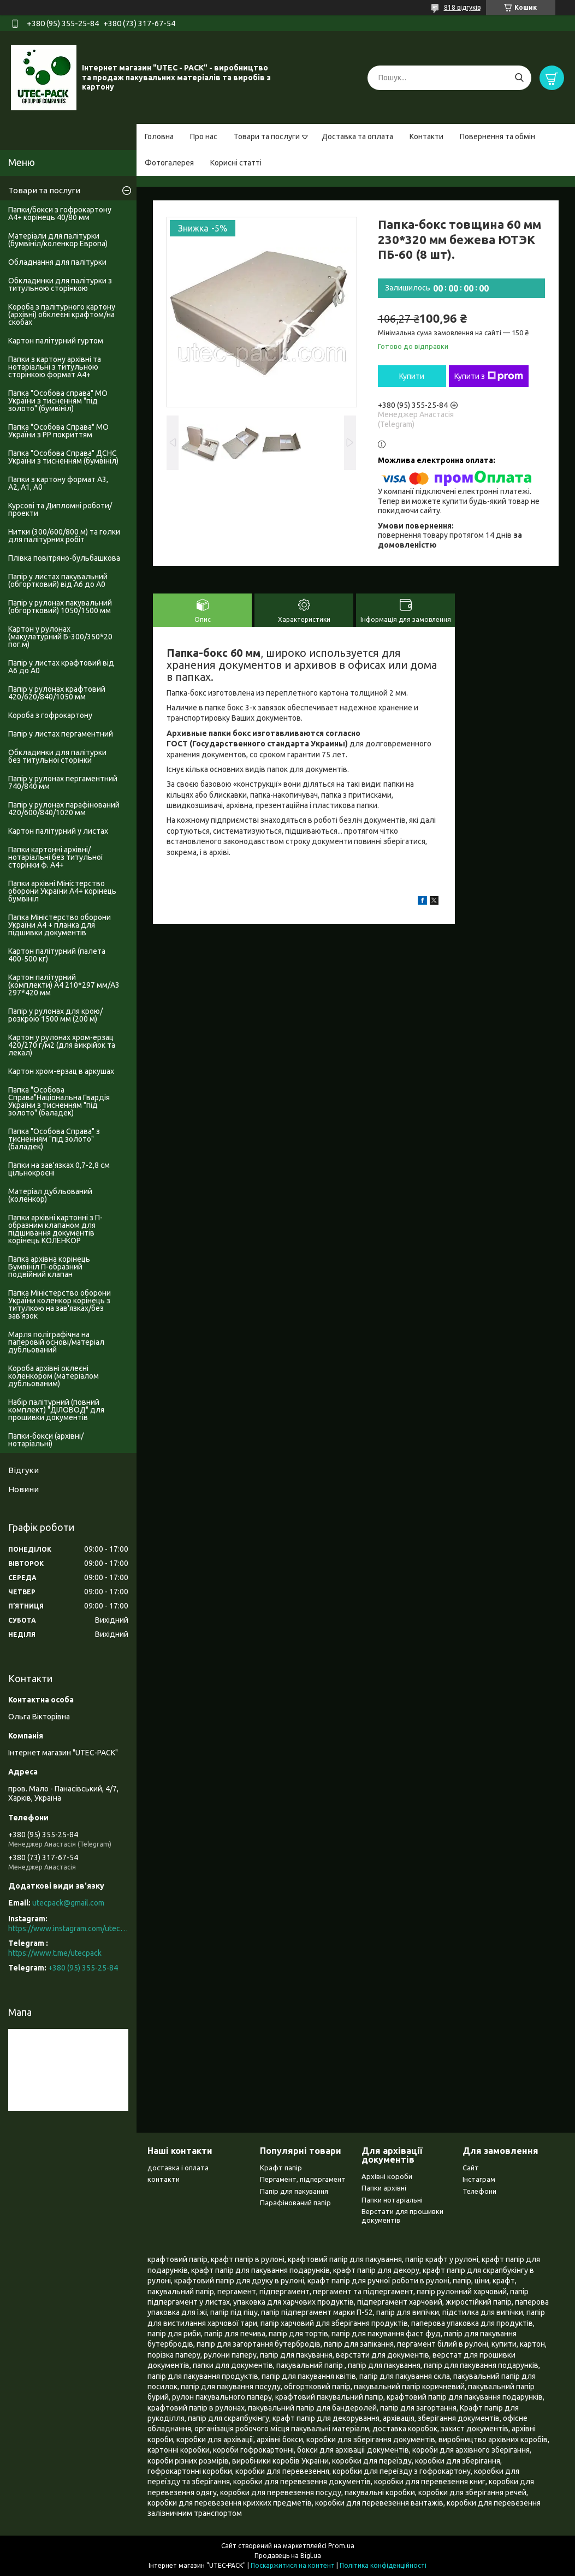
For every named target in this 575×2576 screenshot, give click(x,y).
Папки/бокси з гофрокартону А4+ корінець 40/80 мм (59, 213)
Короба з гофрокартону (50, 715)
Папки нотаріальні (392, 2200)
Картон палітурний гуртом (55, 340)
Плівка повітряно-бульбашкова (64, 558)
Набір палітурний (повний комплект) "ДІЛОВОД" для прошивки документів (56, 1410)
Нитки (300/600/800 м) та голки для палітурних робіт (64, 535)
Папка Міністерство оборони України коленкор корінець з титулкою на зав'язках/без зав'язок (59, 1304)
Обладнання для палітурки (57, 262)
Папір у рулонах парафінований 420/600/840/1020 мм (64, 808)
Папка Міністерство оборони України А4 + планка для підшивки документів (59, 925)
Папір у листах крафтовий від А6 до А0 (61, 666)
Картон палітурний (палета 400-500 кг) (56, 955)
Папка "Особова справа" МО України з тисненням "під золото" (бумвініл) (58, 401)
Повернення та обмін (497, 136)
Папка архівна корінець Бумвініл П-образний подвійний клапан (49, 1267)
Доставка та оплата (357, 136)
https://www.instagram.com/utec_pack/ (68, 1928)
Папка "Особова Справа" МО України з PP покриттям (58, 431)
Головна (159, 136)
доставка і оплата (178, 2167)
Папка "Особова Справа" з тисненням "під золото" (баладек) (54, 1139)
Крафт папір (281, 2167)
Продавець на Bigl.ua (287, 2555)
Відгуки (23, 1470)
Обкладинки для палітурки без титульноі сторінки (57, 756)
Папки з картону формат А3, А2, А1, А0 (58, 483)
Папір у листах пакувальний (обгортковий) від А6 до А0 (58, 580)
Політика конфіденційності (383, 2565)
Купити (411, 376)
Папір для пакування (294, 2191)
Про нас (203, 136)
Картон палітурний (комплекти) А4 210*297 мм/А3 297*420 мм (64, 985)
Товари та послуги (267, 136)
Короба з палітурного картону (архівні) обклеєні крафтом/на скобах (61, 314)
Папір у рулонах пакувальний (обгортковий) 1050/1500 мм (60, 606)
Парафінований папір (295, 2202)
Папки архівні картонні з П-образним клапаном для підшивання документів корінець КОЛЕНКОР (55, 1229)
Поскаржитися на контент (293, 2565)
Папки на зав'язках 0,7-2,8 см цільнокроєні (59, 1169)
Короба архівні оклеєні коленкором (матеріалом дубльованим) (53, 1376)
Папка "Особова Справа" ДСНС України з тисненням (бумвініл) (63, 457)
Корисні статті (236, 162)
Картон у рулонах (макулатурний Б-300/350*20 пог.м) (60, 637)
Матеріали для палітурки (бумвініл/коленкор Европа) (58, 240)
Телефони (479, 2191)
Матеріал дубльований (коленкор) (50, 1195)
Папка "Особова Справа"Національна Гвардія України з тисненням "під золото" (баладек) (59, 1101)
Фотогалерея (169, 162)
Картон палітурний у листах (58, 831)
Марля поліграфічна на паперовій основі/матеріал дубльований (56, 1342)
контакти (163, 2179)
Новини (23, 1489)
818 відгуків (462, 7)
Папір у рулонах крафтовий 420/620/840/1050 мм (56, 693)
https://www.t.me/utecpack (55, 1953)
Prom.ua (341, 2545)
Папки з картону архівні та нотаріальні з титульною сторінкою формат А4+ (54, 367)
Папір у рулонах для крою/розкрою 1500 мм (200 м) (55, 1015)
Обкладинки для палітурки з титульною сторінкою (60, 284)
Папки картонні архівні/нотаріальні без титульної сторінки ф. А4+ (55, 857)
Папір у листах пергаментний (60, 733)
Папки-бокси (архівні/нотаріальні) (46, 1440)
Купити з (488, 376)
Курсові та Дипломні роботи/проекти (60, 509)
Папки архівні (383, 2188)
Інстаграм (479, 2179)
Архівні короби (386, 2176)
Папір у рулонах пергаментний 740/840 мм (62, 782)
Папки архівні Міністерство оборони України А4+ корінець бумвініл (62, 891)
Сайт (471, 2167)
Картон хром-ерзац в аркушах (61, 1071)
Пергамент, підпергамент (303, 2179)
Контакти (426, 136)
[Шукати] (519, 78)
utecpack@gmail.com (68, 1902)
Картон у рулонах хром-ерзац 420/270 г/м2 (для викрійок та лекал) (61, 1045)
